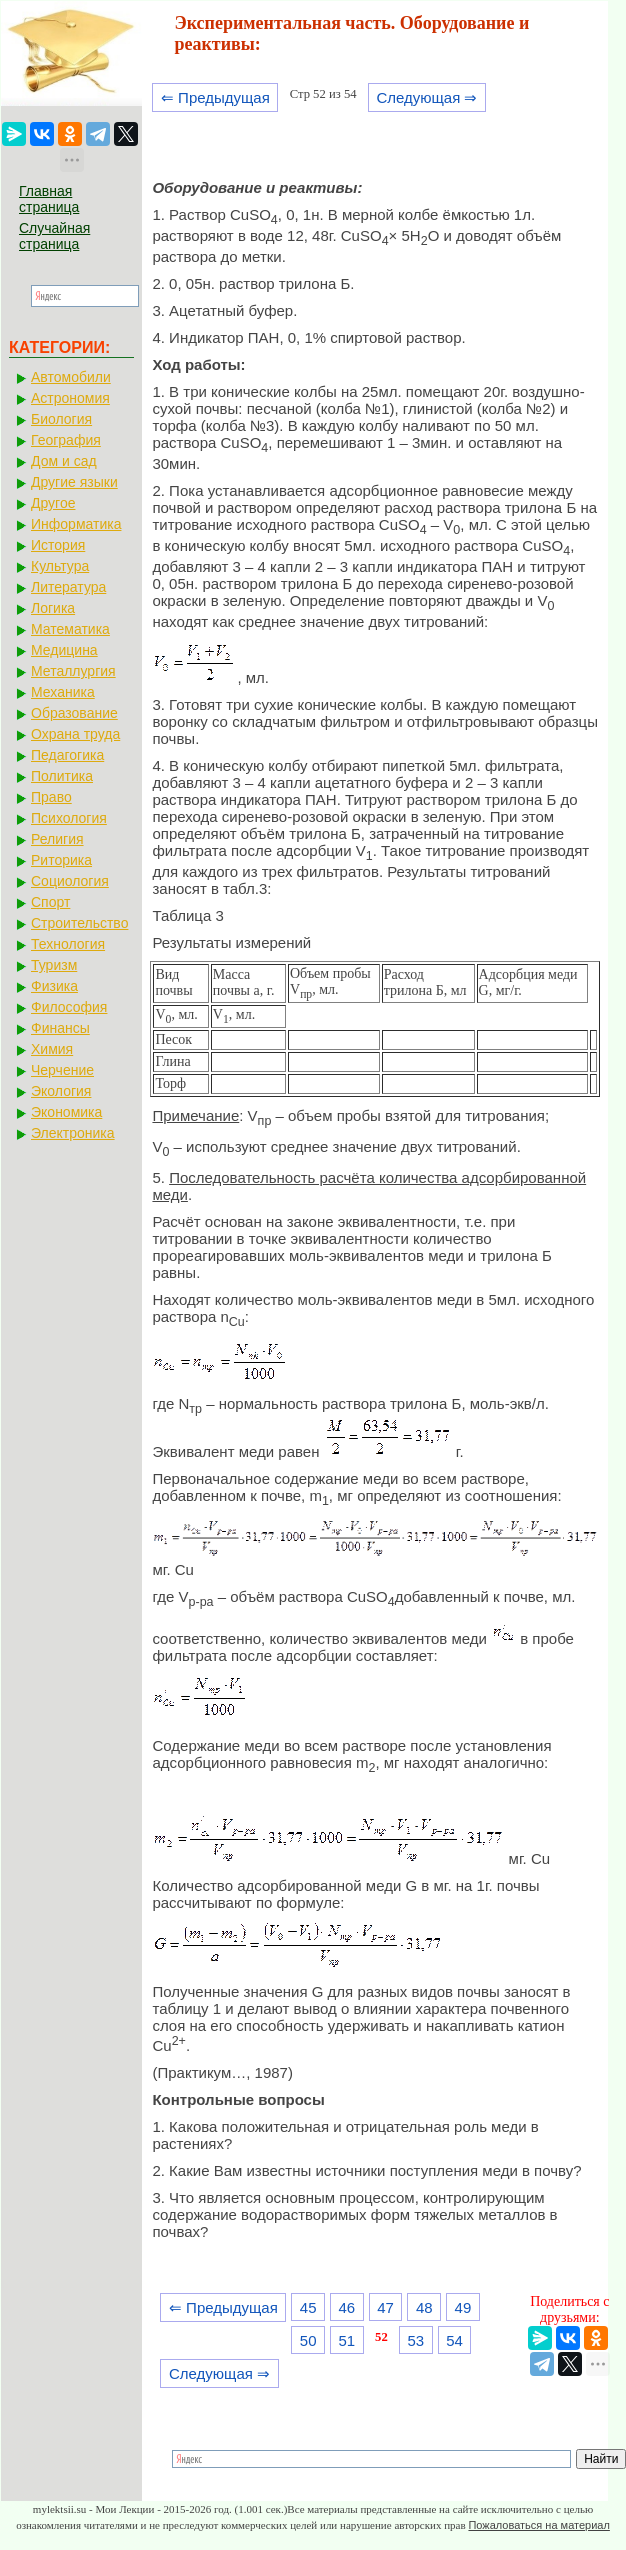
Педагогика (67, 755)
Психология (69, 818)
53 (416, 2340)
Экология (61, 1091)
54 (454, 2340)
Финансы (60, 1028)
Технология (68, 944)
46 (347, 2307)
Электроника (73, 1133)
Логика (53, 608)
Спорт (50, 902)
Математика (70, 629)
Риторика (61, 860)
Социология (70, 881)
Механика (63, 692)
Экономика (66, 1112)
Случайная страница (54, 236)
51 (347, 2340)
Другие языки (74, 482)
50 (308, 2340)
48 (424, 2307)
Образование (74, 713)
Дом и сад (64, 461)
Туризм (54, 965)
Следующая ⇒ (426, 97)
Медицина (64, 650)
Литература (68, 587)
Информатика (76, 524)
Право (51, 797)
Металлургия (73, 671)
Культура (60, 566)
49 (463, 2307)
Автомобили (71, 377)
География (66, 440)
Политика (62, 776)
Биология (61, 419)
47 (385, 2307)
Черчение (62, 1070)
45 (308, 2307)
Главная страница (49, 199)
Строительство (79, 923)
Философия (69, 1007)
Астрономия (70, 398)
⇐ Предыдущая (215, 97)
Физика (54, 986)
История (58, 545)
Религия (57, 839)
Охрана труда (75, 734)
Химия (52, 1049)
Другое (53, 503)
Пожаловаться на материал (538, 2525)
